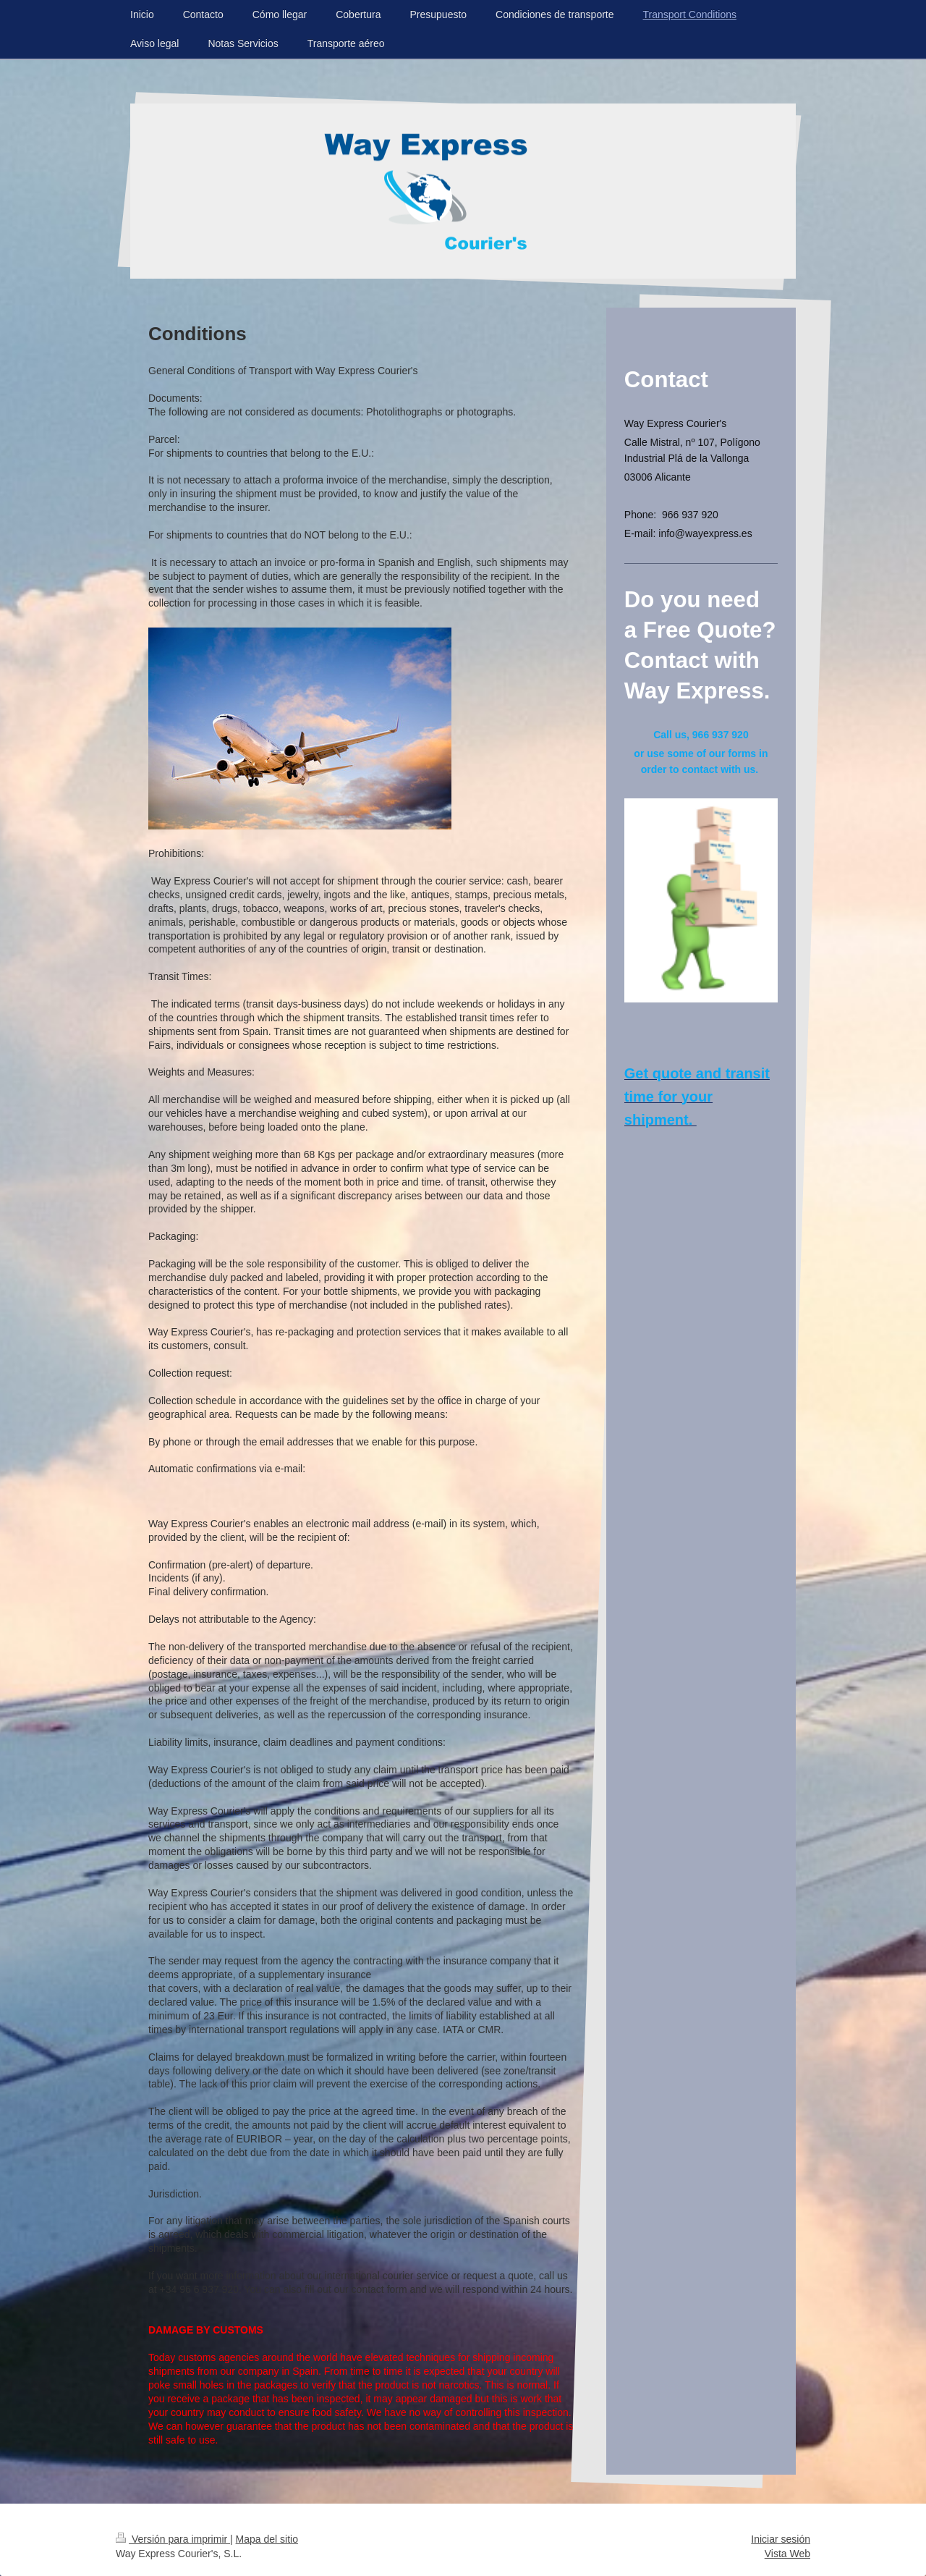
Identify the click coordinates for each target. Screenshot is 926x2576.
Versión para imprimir (173, 2539)
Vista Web (787, 2553)
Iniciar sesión (780, 2539)
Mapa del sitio (267, 2539)
